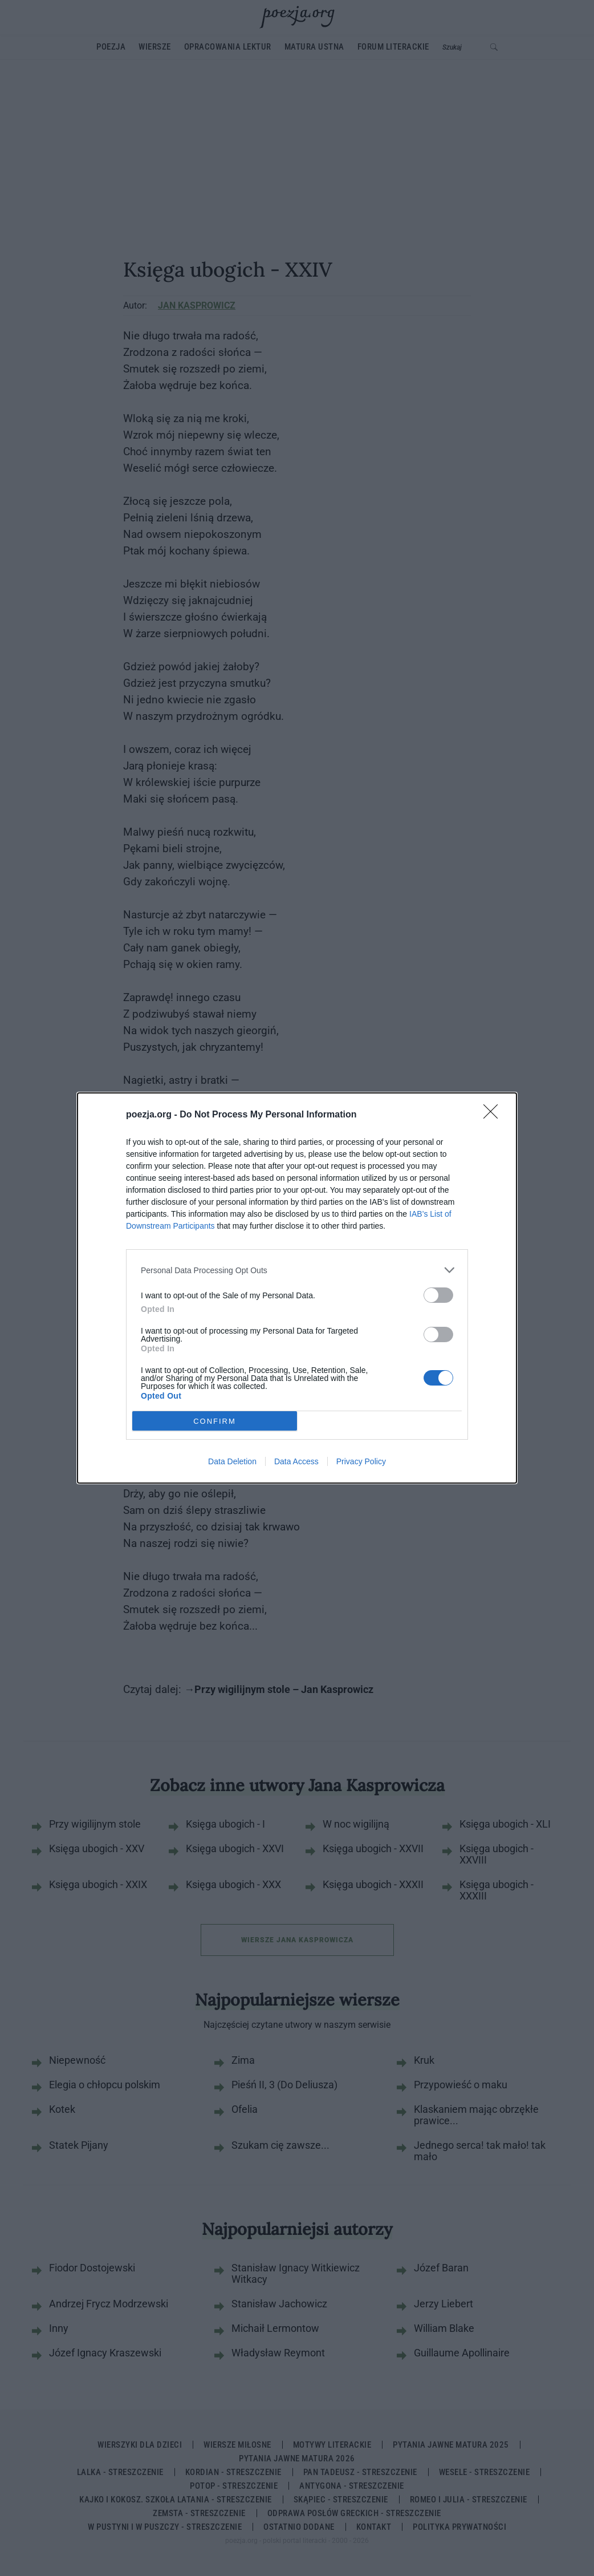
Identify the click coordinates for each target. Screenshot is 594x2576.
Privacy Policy (361, 1461)
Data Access (296, 1461)
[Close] (494, 1115)
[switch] (438, 1295)
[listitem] (297, 1270)
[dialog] (297, 1288)
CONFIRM (214, 1421)
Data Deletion (232, 1461)
